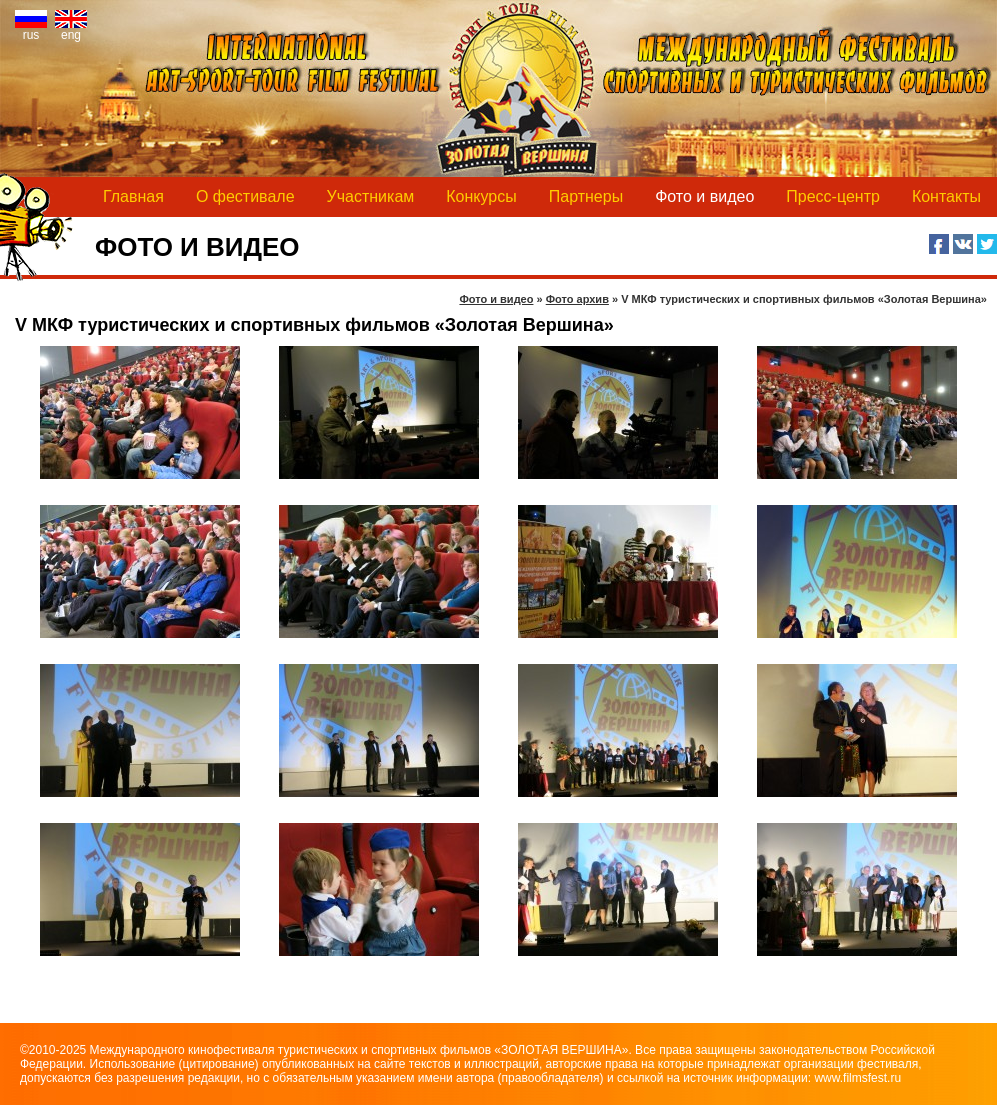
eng (71, 29)
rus (31, 29)
